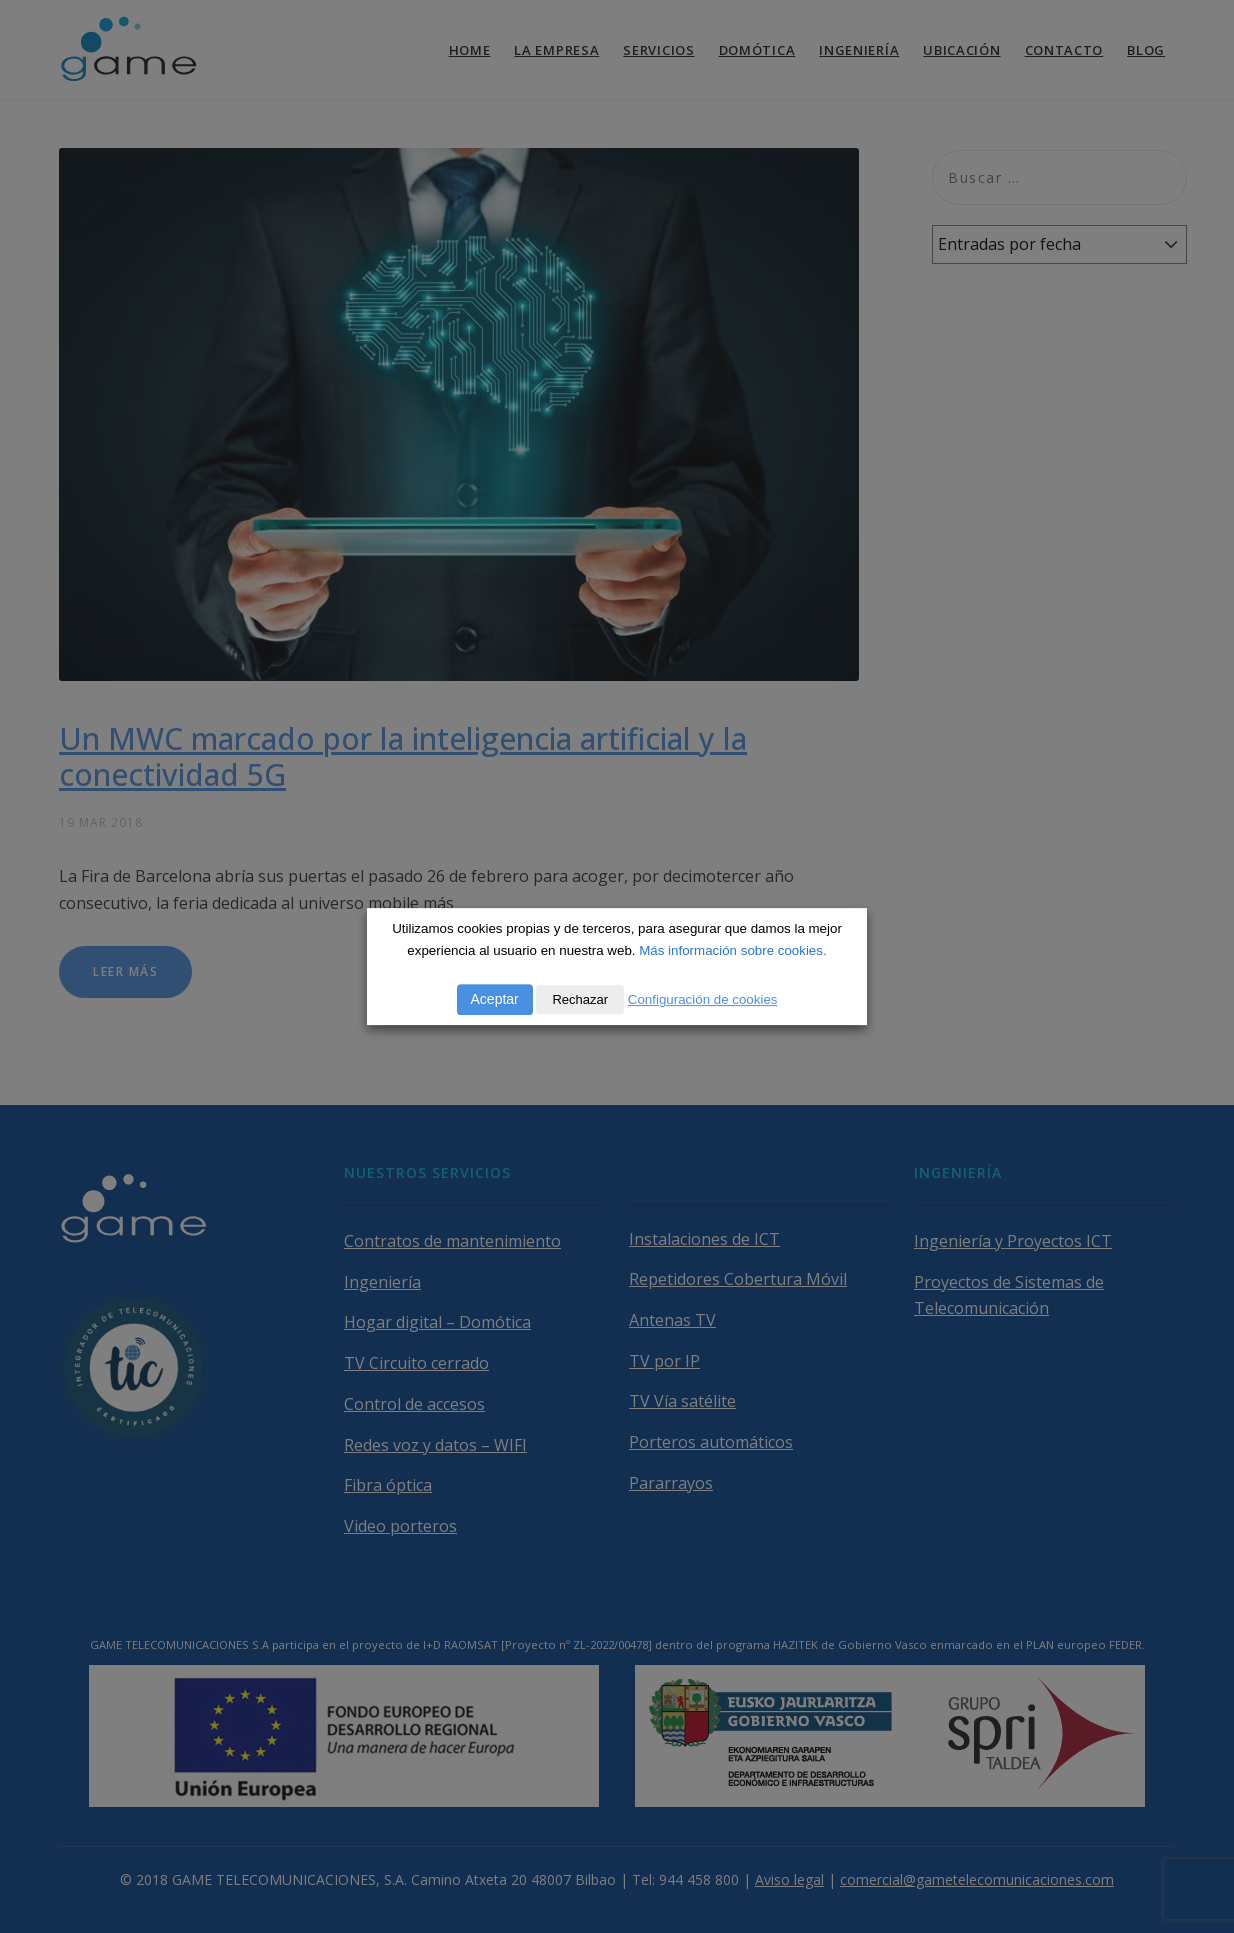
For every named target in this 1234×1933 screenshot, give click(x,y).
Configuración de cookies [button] (703, 999)
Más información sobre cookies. (732, 950)
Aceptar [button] (495, 999)
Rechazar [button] (580, 999)
